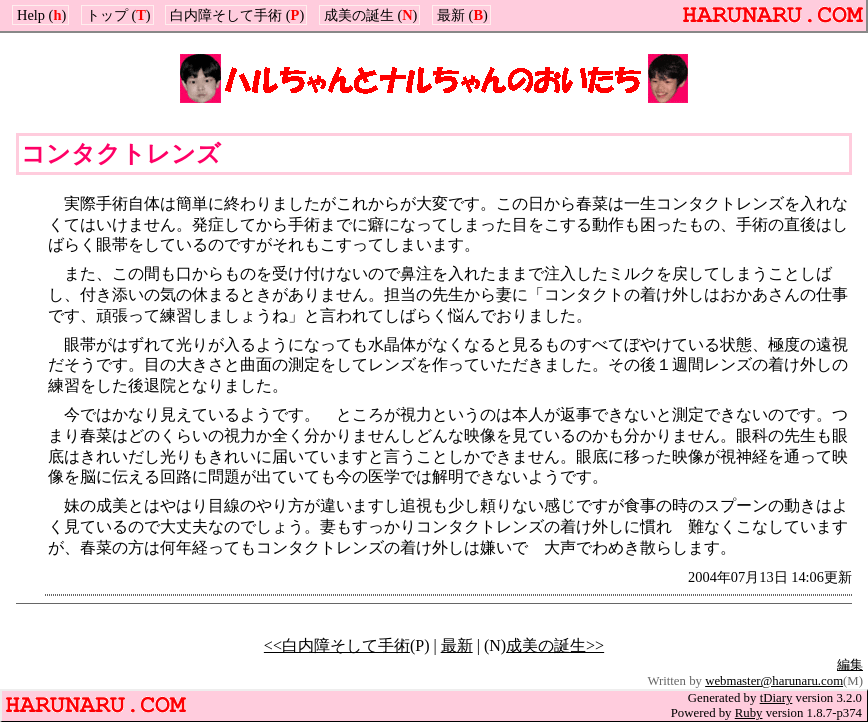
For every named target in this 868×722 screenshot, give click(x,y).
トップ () (118, 15)
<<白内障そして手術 (337, 645)
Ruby (749, 713)
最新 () (462, 15)
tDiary (776, 698)
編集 (850, 665)
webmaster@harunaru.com (774, 681)
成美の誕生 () (371, 15)
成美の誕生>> (555, 645)
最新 (457, 645)
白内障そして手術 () (237, 15)
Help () (41, 15)
